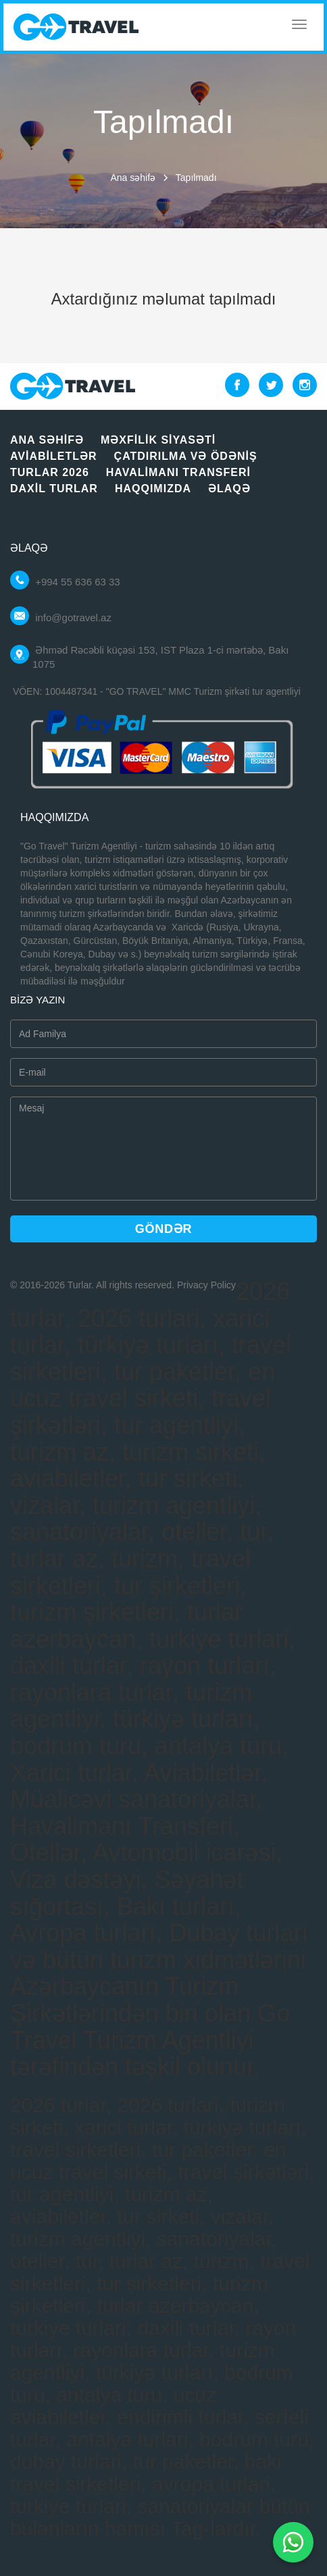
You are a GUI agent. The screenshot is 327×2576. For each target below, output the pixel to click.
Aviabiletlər (53, 456)
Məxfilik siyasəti (158, 440)
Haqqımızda (153, 488)
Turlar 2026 (49, 472)
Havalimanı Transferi (178, 472)
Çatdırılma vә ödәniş (185, 456)
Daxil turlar (54, 488)
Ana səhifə (132, 177)
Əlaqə (229, 488)
